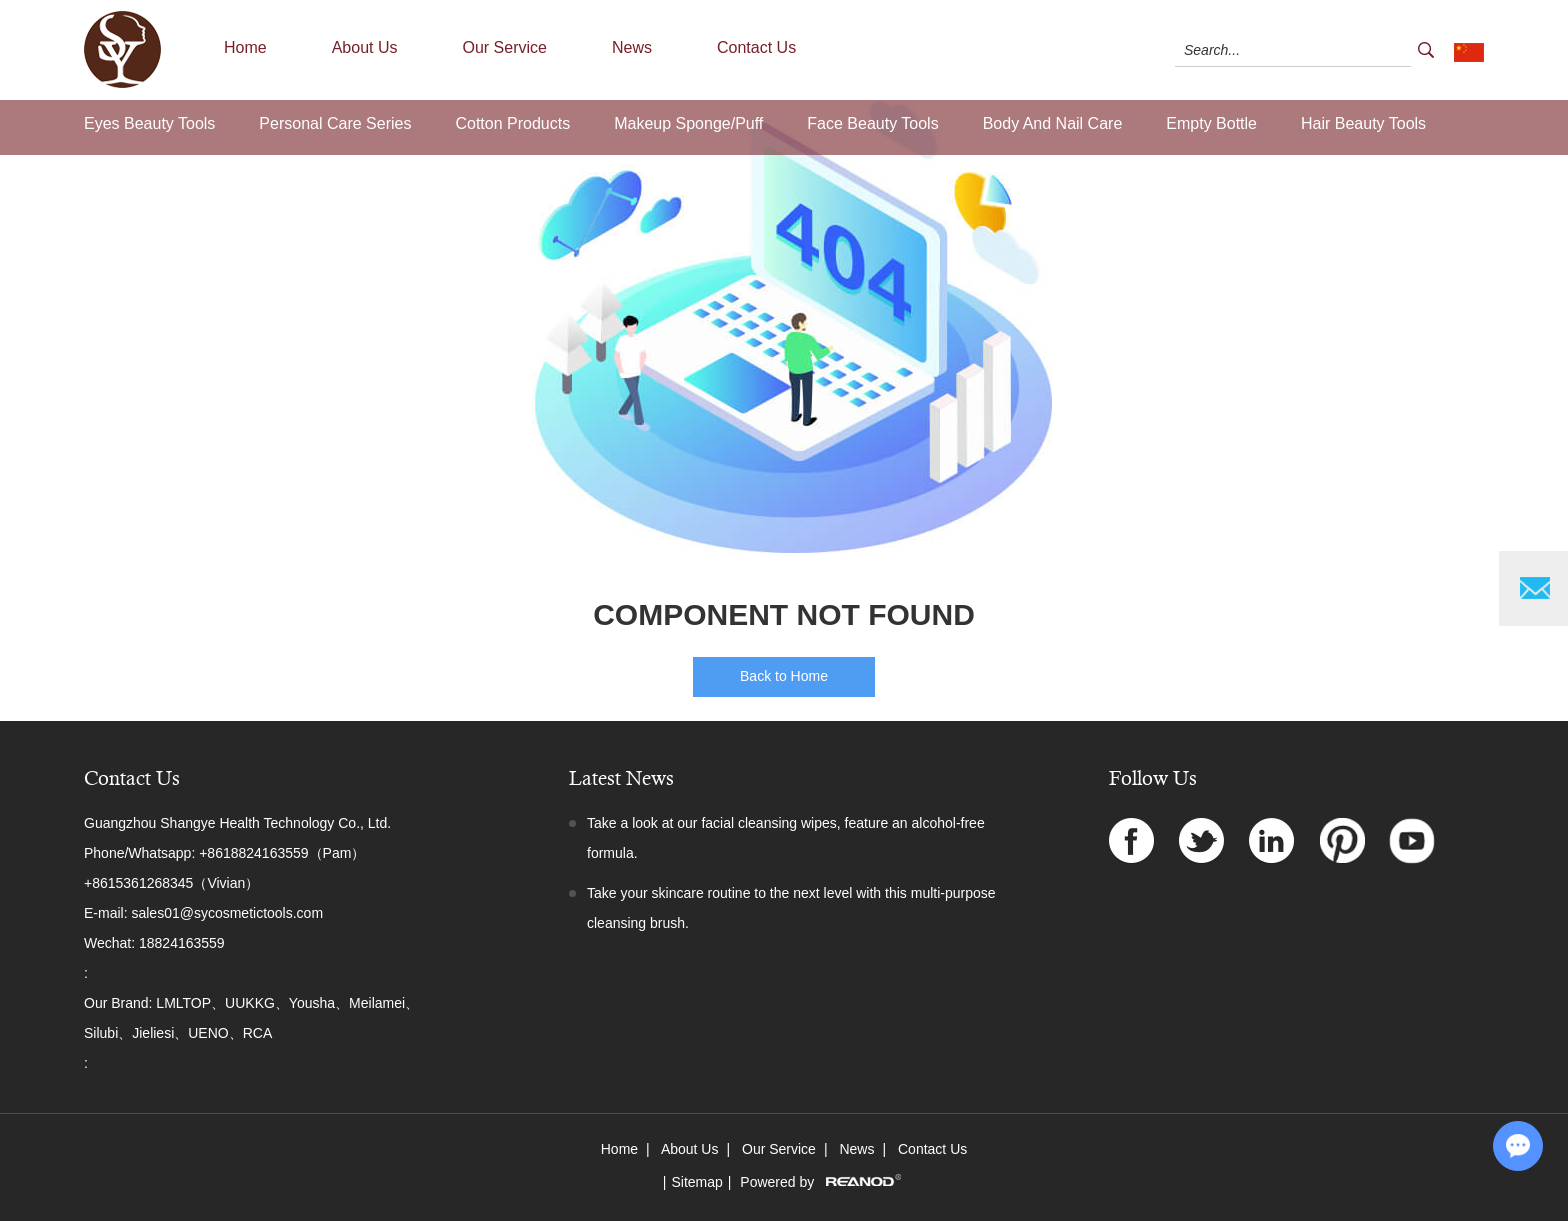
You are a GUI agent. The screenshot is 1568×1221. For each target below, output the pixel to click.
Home (245, 47)
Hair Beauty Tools (1363, 123)
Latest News (621, 778)
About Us (365, 47)
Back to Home (784, 676)
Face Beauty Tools (872, 123)
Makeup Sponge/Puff (688, 123)
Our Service (505, 47)
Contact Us (756, 47)
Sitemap (696, 1182)
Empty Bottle (1211, 123)
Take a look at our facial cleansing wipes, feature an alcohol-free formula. (786, 838)
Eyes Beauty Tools (149, 123)
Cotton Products (512, 123)
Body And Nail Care (1053, 123)
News (632, 47)
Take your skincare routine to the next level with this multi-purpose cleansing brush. (791, 908)
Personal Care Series (335, 123)
